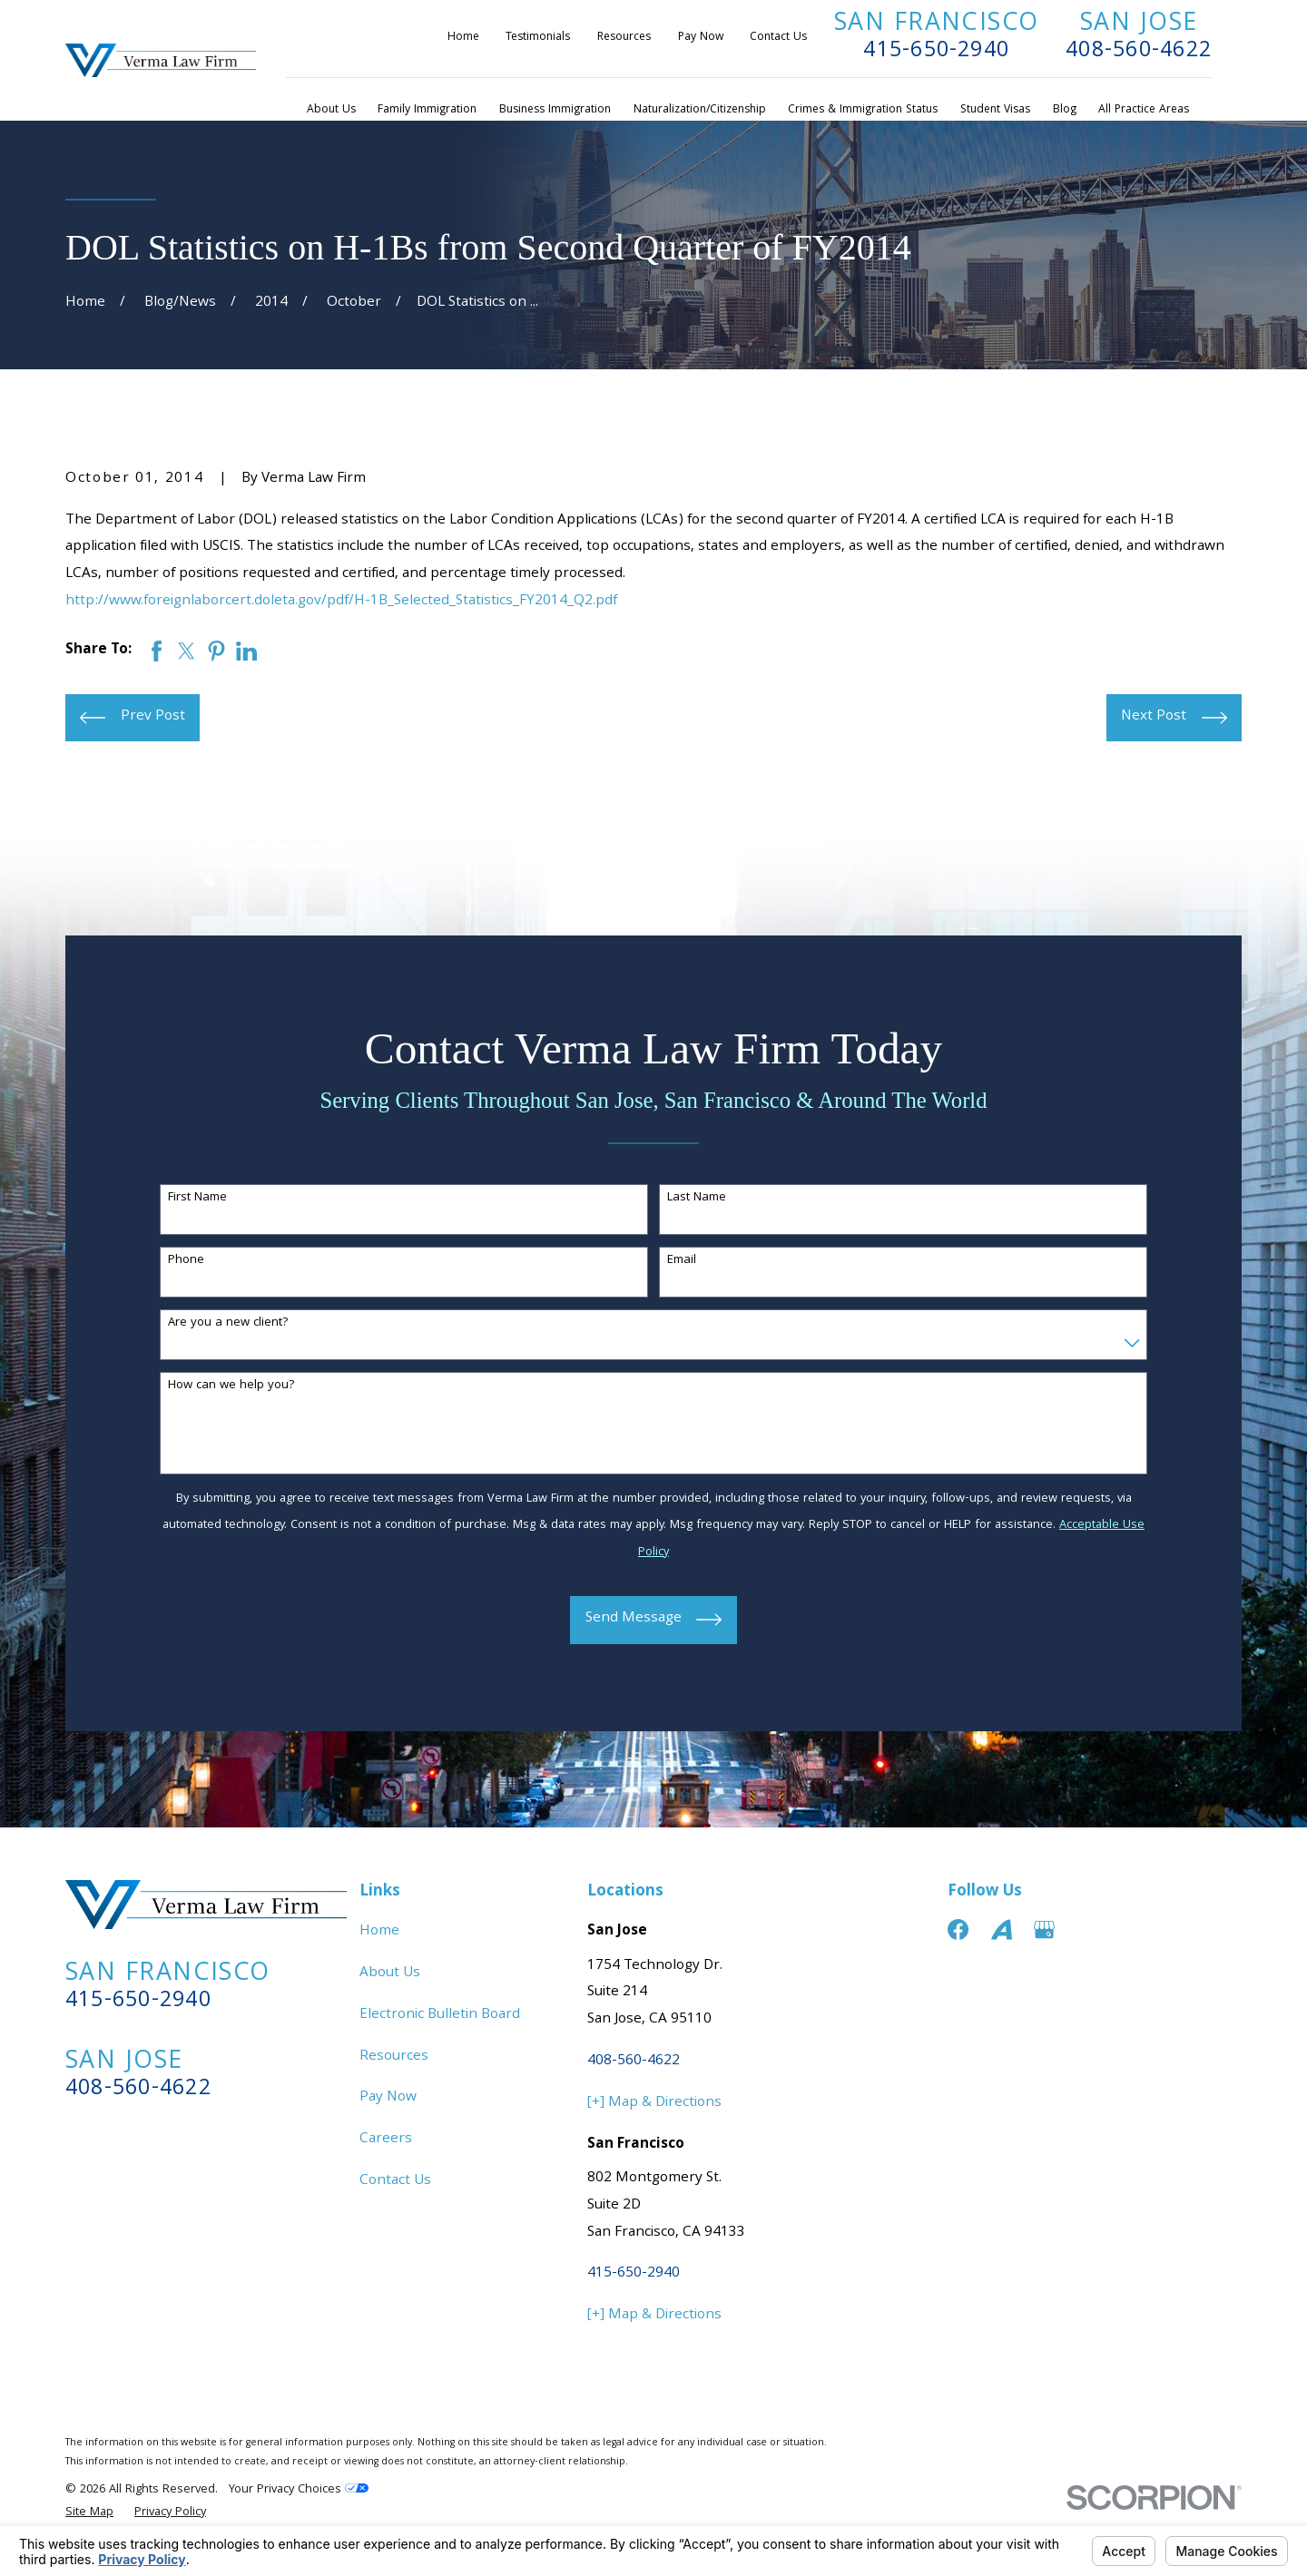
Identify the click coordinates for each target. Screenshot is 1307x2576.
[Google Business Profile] (1044, 1929)
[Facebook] (958, 1929)
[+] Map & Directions (654, 2103)
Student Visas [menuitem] (995, 110)
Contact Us (778, 37)
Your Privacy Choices (299, 2490)
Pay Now (700, 37)
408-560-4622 (1139, 52)
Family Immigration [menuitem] (427, 110)
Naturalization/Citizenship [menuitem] (700, 110)
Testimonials (538, 37)
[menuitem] (89, 2513)
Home (463, 37)
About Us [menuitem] (331, 110)
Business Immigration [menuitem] (555, 110)
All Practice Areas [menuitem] (1143, 110)
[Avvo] (1001, 1929)
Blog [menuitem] (1064, 110)
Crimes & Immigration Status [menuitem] (863, 110)
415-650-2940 (936, 52)
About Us (389, 1973)
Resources (624, 37)
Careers (385, 2139)
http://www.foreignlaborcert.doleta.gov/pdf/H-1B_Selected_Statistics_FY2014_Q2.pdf (341, 601)
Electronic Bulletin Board (439, 2015)
